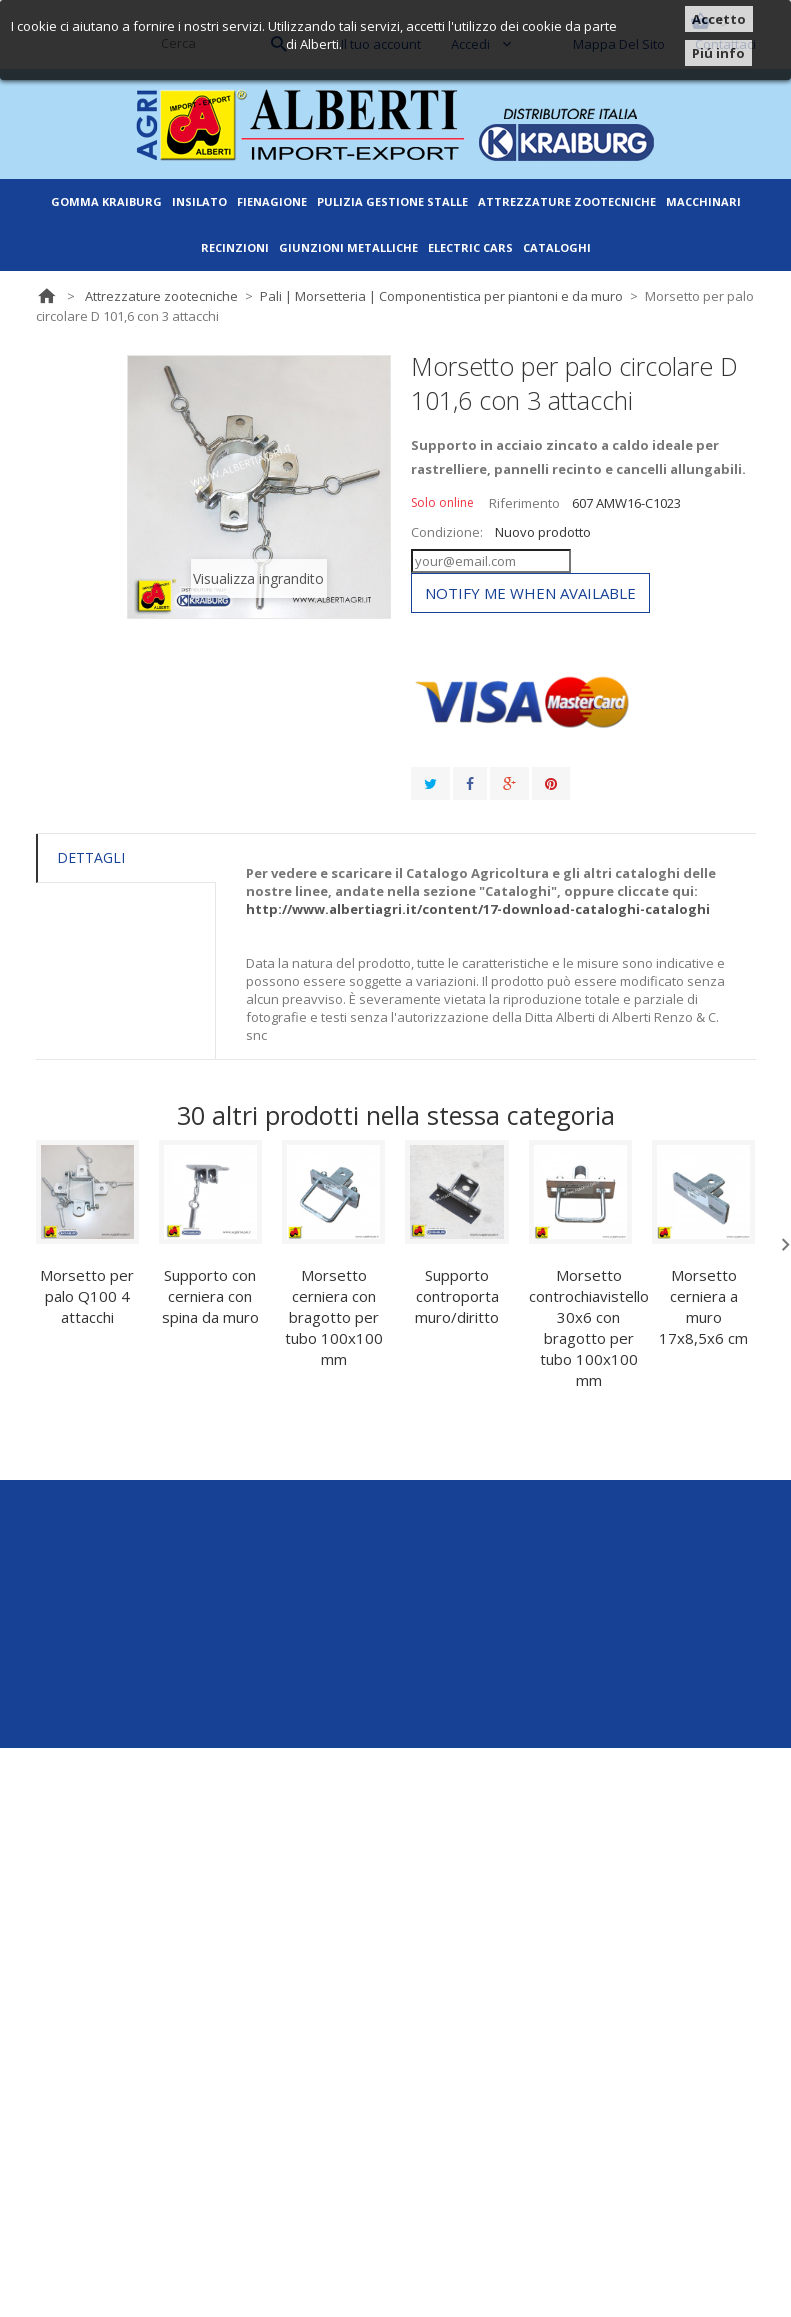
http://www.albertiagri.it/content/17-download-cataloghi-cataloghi (478, 909)
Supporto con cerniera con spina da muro (210, 1296)
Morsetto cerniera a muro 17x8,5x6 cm (703, 1306)
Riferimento (524, 503)
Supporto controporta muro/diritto (457, 1296)
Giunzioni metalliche (348, 247)
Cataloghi (557, 247)
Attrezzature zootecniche (567, 201)
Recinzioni (235, 247)
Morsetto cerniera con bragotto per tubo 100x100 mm (334, 1317)
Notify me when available (530, 593)
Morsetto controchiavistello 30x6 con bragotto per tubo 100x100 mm (589, 1327)
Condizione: (447, 532)
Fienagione (272, 201)
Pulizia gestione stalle (392, 201)
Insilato (199, 201)
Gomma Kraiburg (106, 201)
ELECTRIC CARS (470, 247)
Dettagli (91, 857)
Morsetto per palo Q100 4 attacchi (87, 1296)
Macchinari (703, 201)
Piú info (718, 53)
